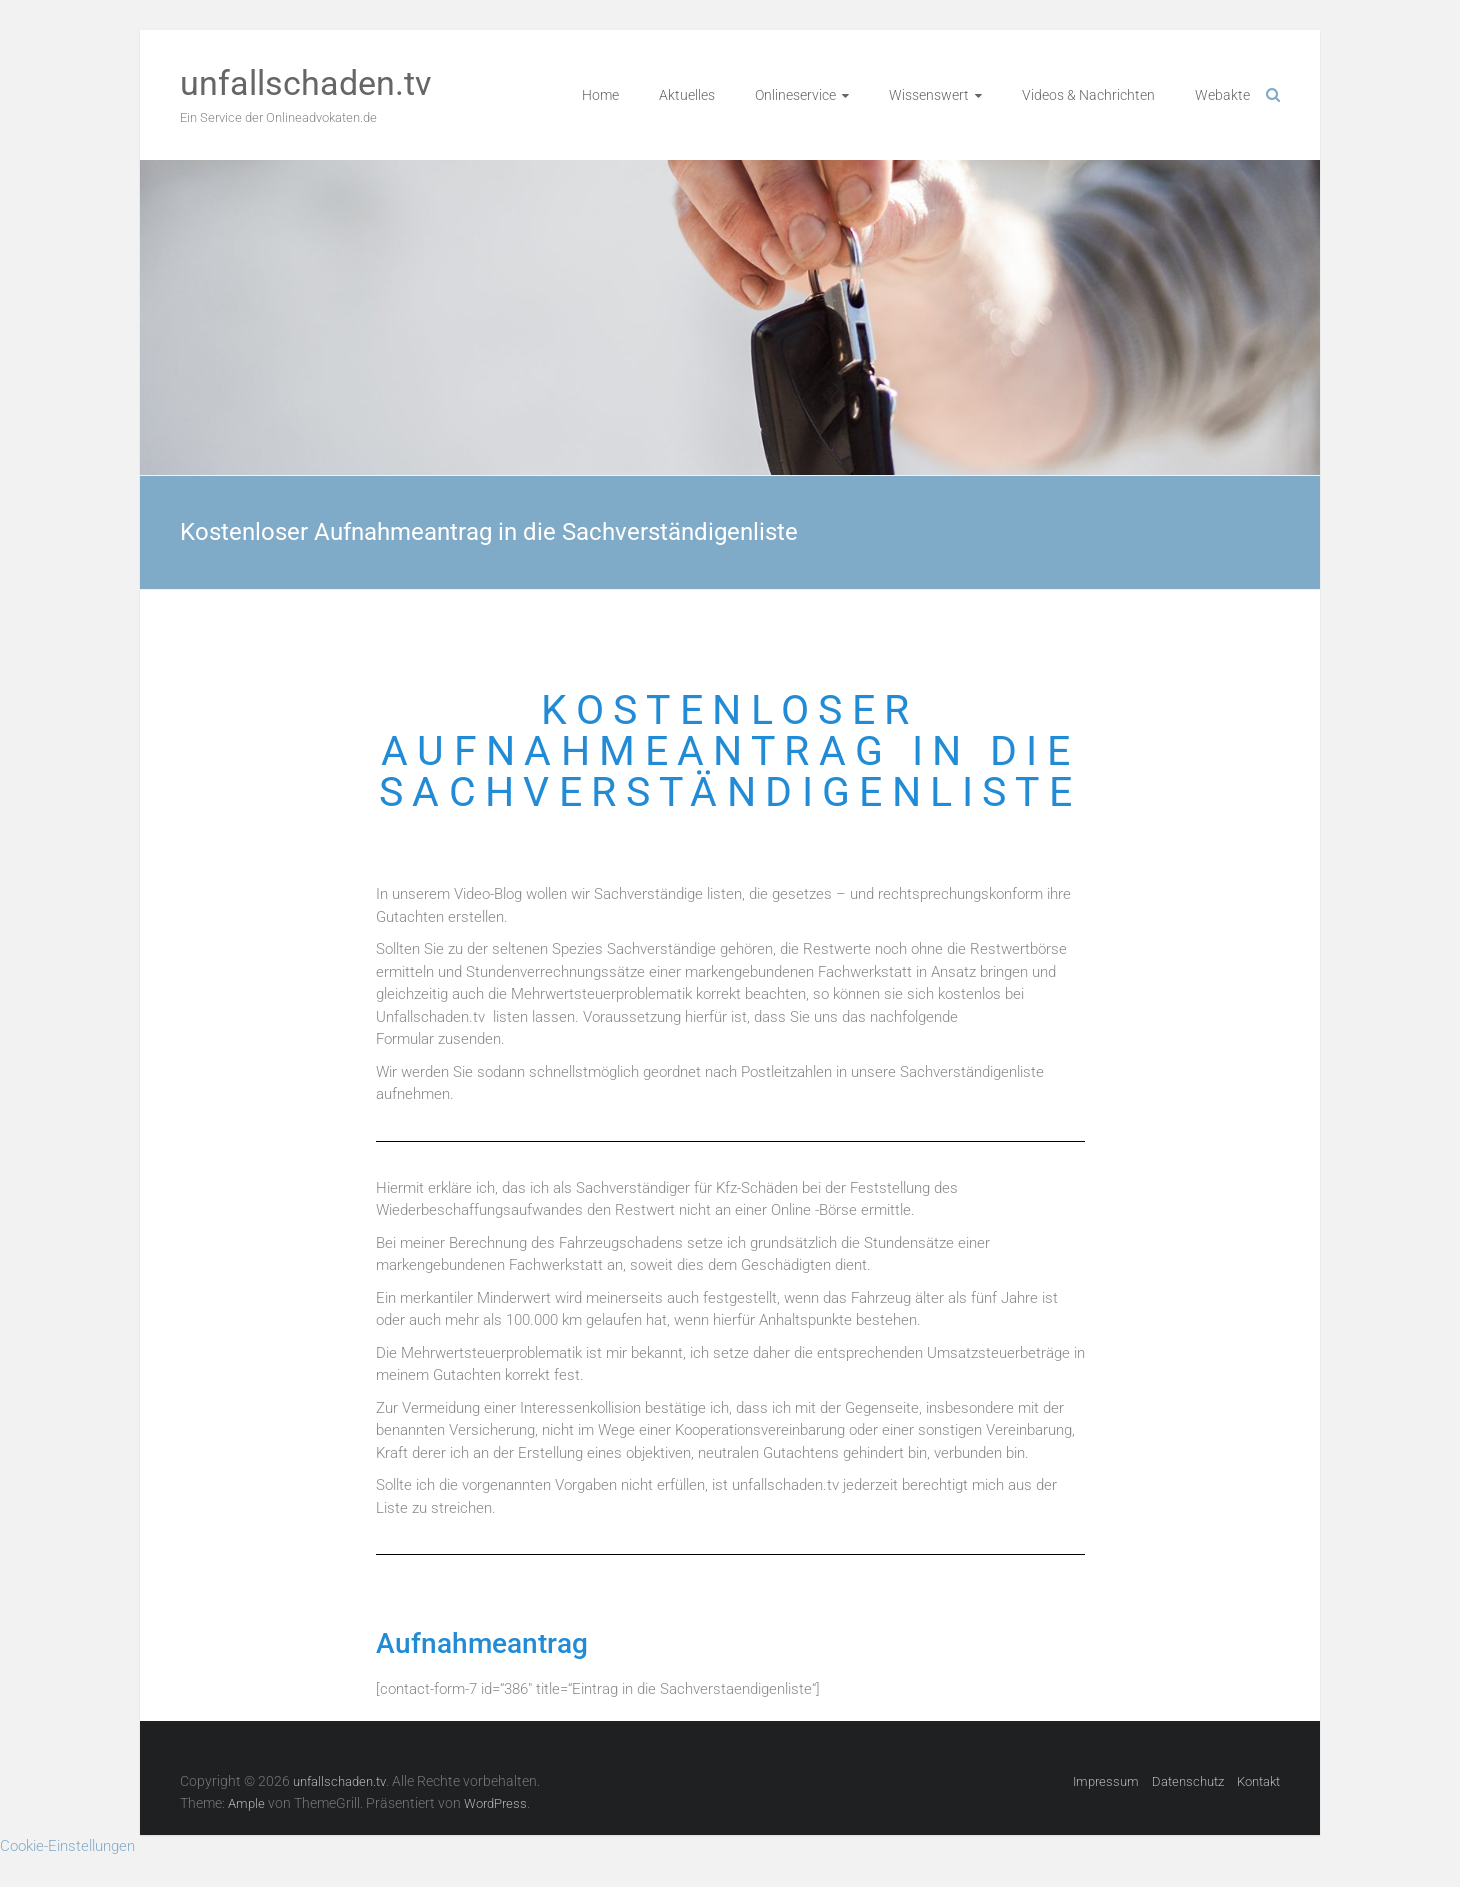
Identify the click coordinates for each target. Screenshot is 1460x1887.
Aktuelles (687, 95)
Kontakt (1258, 1781)
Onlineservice (795, 95)
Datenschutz (1188, 1781)
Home (600, 95)
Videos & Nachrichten (1088, 95)
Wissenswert (929, 95)
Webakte (1222, 95)
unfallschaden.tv (305, 83)
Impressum (1106, 1781)
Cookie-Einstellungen (67, 1846)
